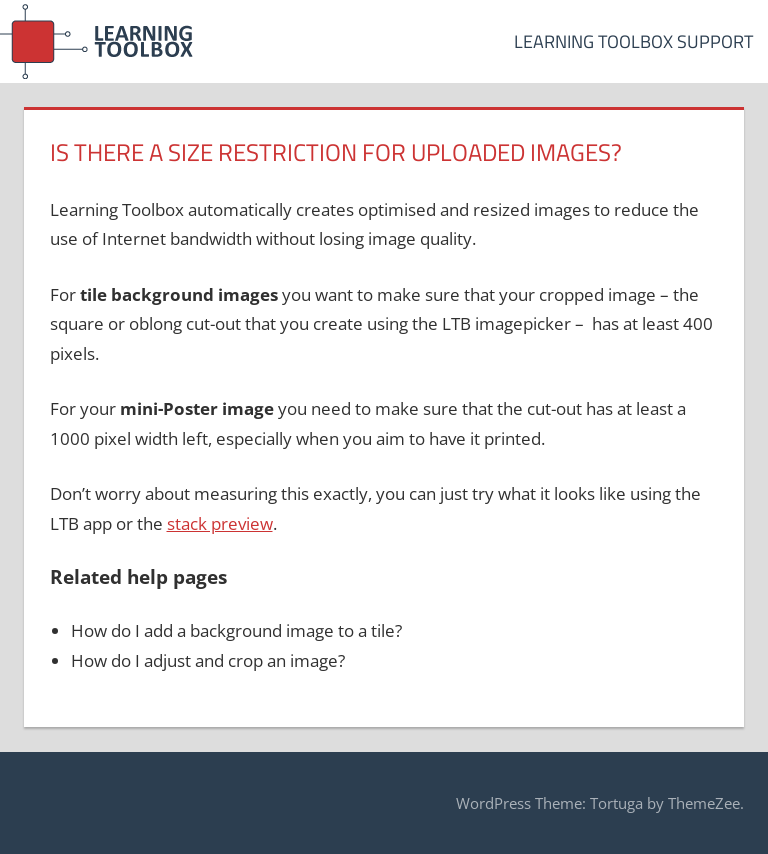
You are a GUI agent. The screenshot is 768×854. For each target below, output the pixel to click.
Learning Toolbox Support (633, 41)
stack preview (220, 523)
